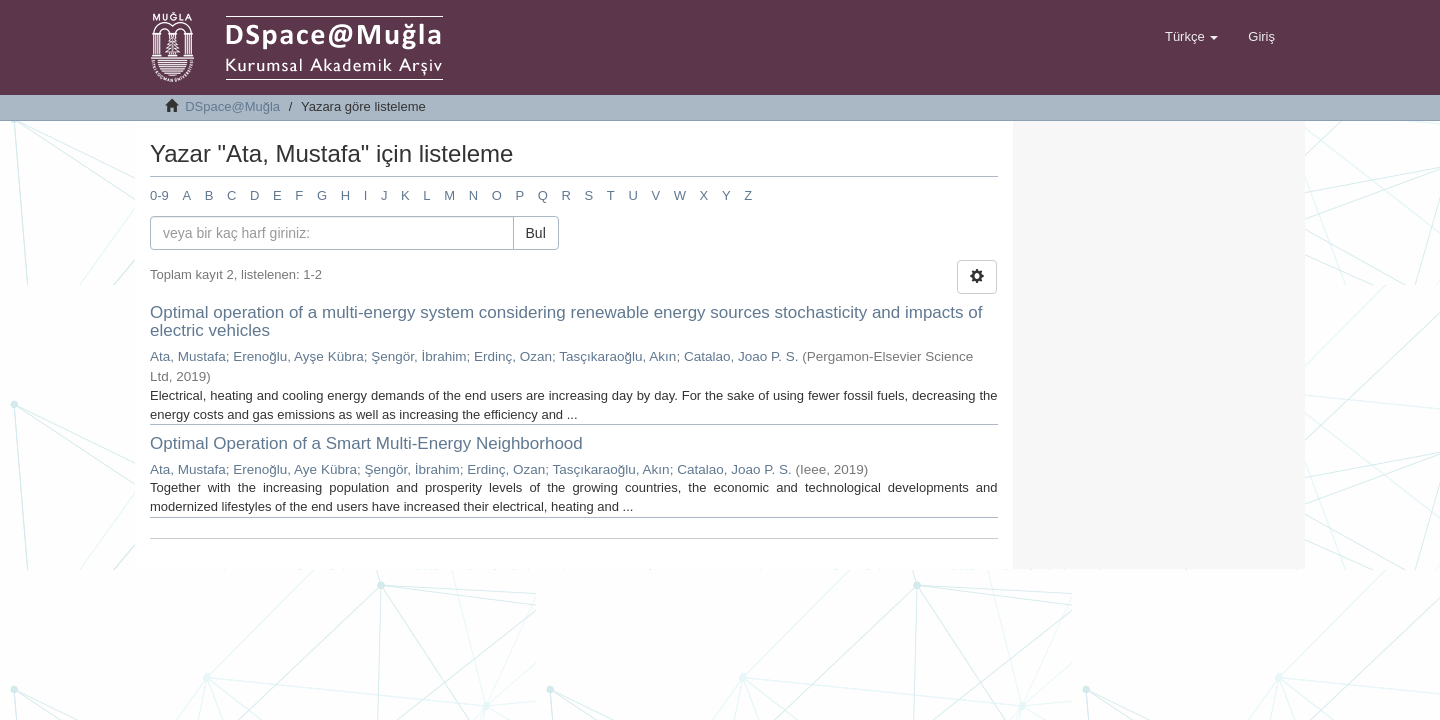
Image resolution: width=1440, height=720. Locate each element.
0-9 (159, 195)
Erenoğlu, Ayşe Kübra (298, 356)
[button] (1191, 37)
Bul (536, 233)
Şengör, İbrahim (418, 356)
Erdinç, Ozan (513, 356)
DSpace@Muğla (232, 106)
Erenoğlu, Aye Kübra (295, 469)
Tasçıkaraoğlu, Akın (617, 356)
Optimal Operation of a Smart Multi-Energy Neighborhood (366, 443)
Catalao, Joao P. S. (741, 356)
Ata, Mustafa (188, 356)
